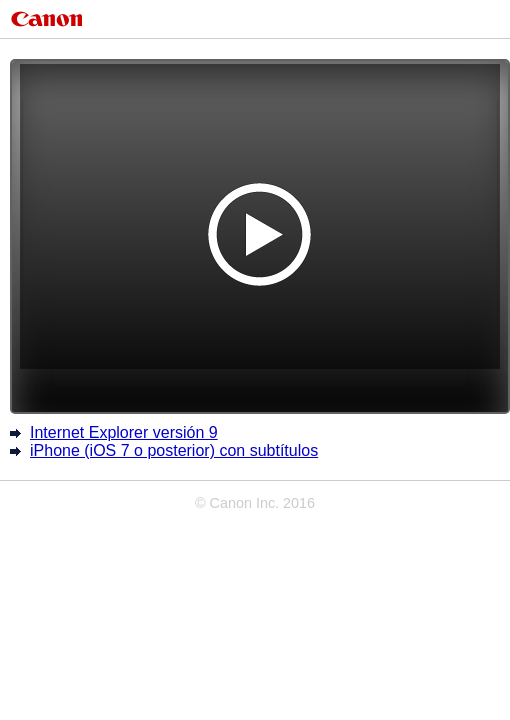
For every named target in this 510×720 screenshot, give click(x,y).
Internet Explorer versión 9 (124, 432)
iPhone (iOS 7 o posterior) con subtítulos (174, 450)
